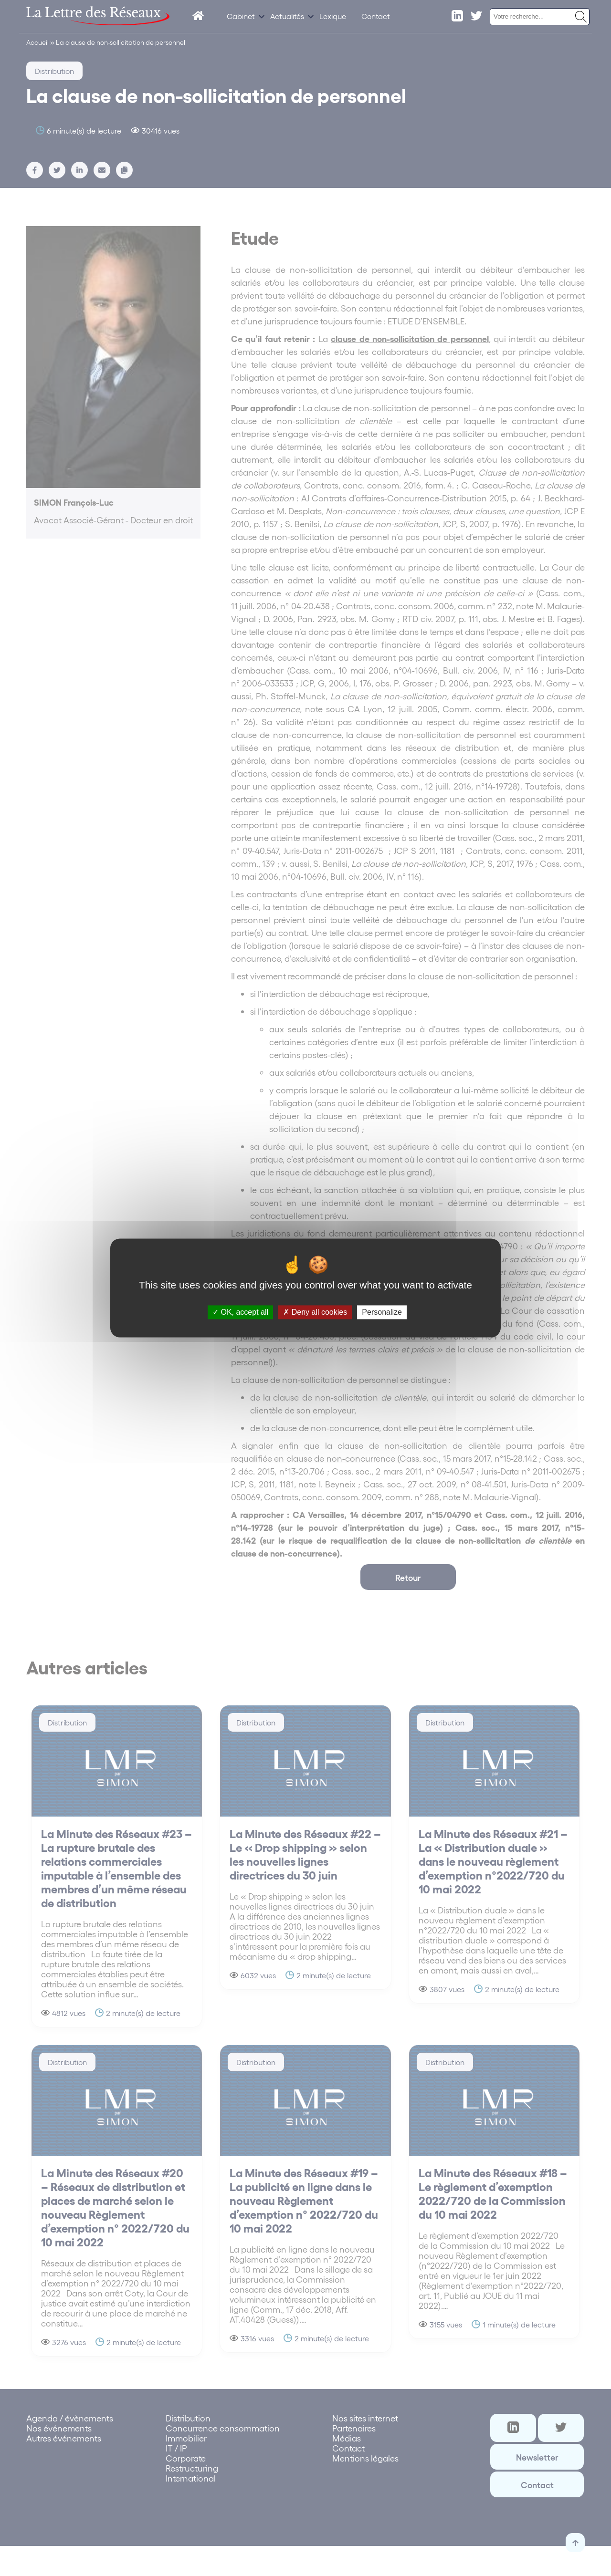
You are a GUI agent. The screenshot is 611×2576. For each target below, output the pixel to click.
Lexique (332, 16)
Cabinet (241, 16)
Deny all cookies (315, 1312)
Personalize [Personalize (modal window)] (382, 1312)
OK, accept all (240, 1312)
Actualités (287, 16)
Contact (375, 16)
